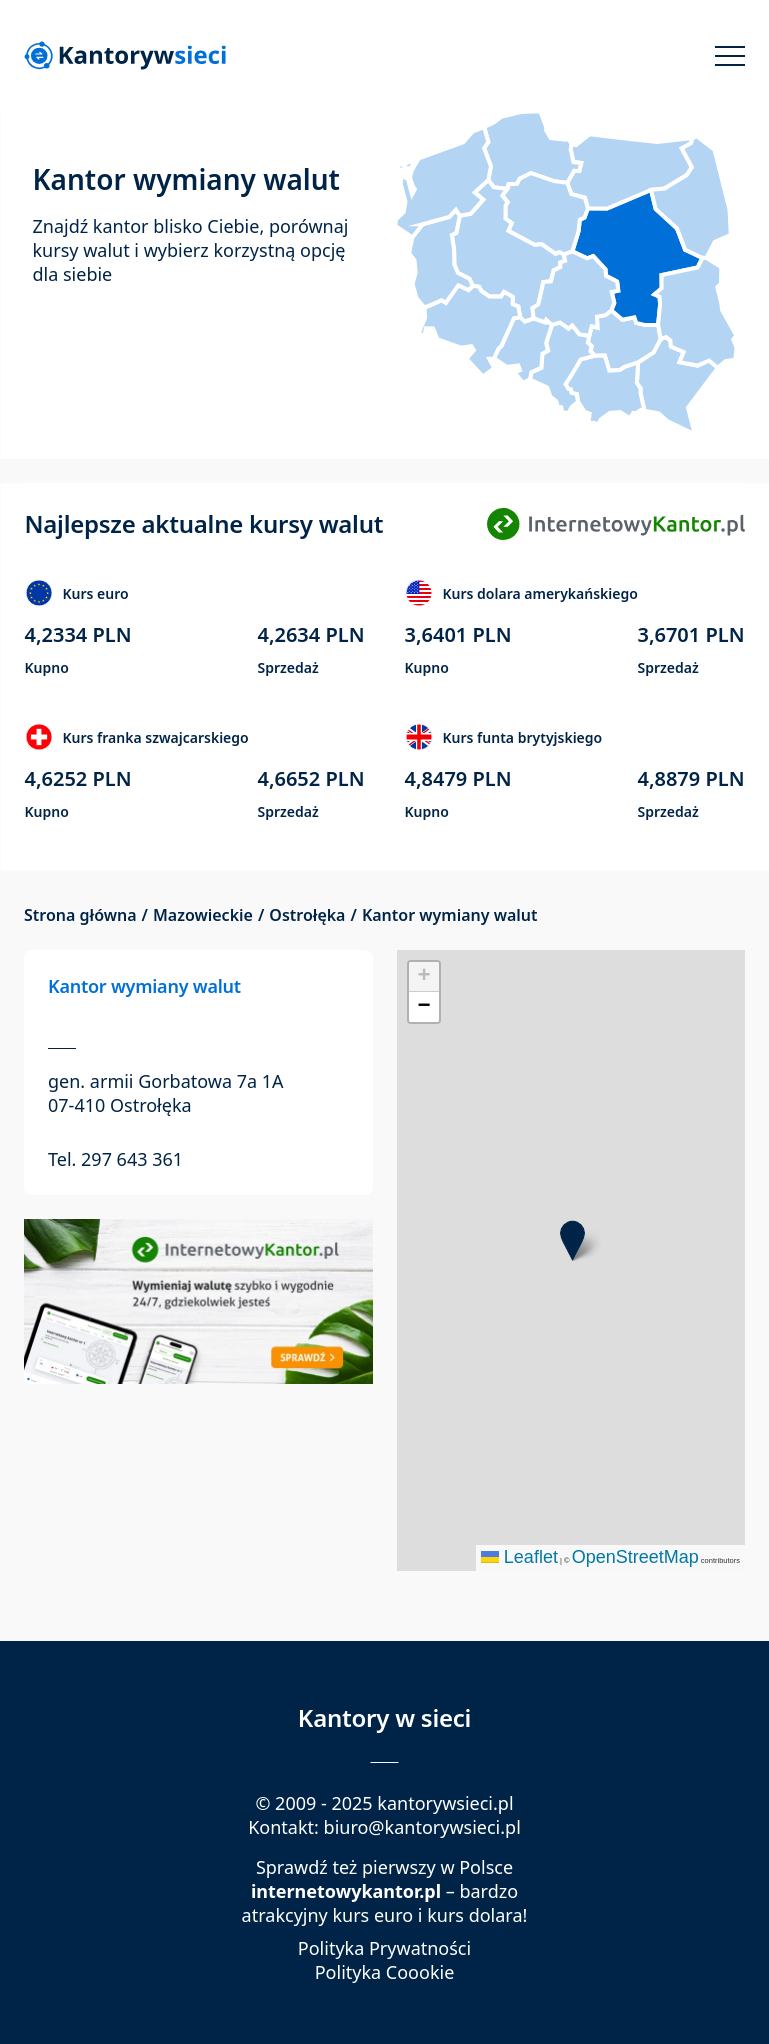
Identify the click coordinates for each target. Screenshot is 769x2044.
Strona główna (80, 915)
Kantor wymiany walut (144, 986)
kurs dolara (474, 1915)
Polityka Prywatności (384, 1948)
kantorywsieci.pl (445, 1803)
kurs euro (372, 1915)
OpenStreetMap (635, 1557)
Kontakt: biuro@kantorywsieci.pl (384, 1827)
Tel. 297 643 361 (115, 1159)
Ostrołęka (307, 915)
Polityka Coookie (385, 1972)
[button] (572, 1240)
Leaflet (519, 1557)
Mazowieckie (203, 915)
